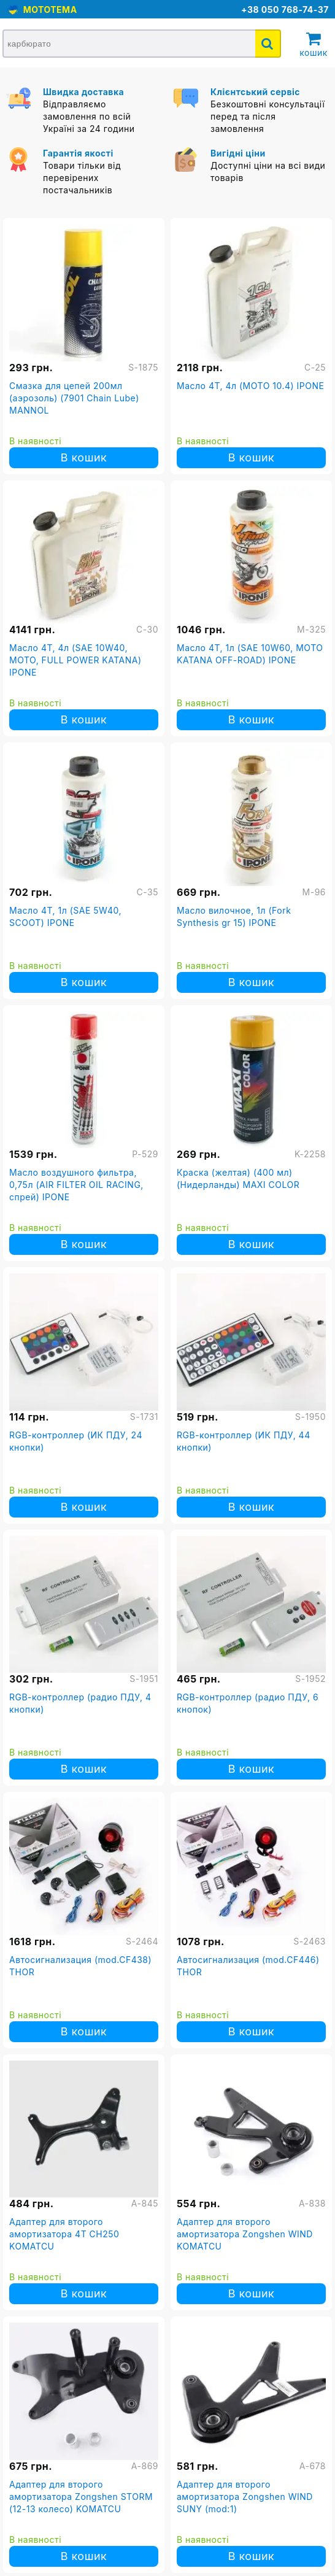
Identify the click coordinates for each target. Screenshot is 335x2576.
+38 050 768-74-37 (285, 9)
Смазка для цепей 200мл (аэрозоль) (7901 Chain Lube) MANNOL (74, 397)
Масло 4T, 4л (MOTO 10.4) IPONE (250, 385)
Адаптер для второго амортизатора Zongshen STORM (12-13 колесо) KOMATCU (81, 2496)
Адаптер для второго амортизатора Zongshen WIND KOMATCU (245, 2233)
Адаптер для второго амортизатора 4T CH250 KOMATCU (64, 2233)
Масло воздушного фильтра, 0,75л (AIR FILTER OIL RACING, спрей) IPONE (76, 1184)
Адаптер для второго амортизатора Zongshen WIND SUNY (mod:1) (245, 2496)
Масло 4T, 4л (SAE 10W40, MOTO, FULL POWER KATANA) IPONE (75, 659)
